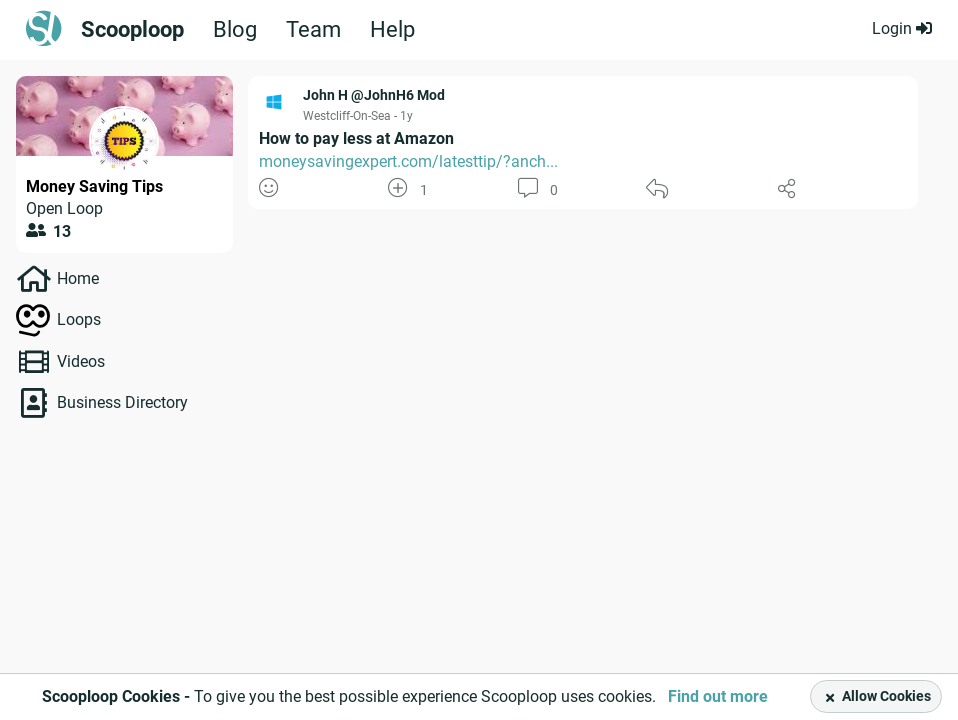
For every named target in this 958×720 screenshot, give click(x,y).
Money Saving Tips (94, 186)
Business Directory (122, 402)
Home (78, 278)
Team (313, 30)
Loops (79, 319)
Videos (81, 361)
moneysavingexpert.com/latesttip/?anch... (408, 161)
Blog (235, 30)
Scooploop (132, 30)
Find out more (718, 696)
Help (392, 30)
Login (902, 28)
